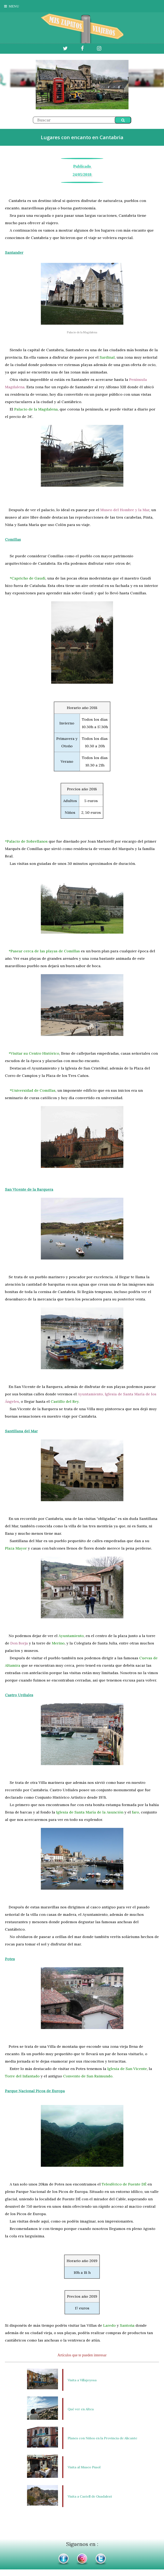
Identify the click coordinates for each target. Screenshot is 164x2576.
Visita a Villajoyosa (82, 2380)
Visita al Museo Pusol (84, 2467)
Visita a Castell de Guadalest (90, 2496)
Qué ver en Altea (81, 2409)
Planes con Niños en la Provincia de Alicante (102, 2438)
